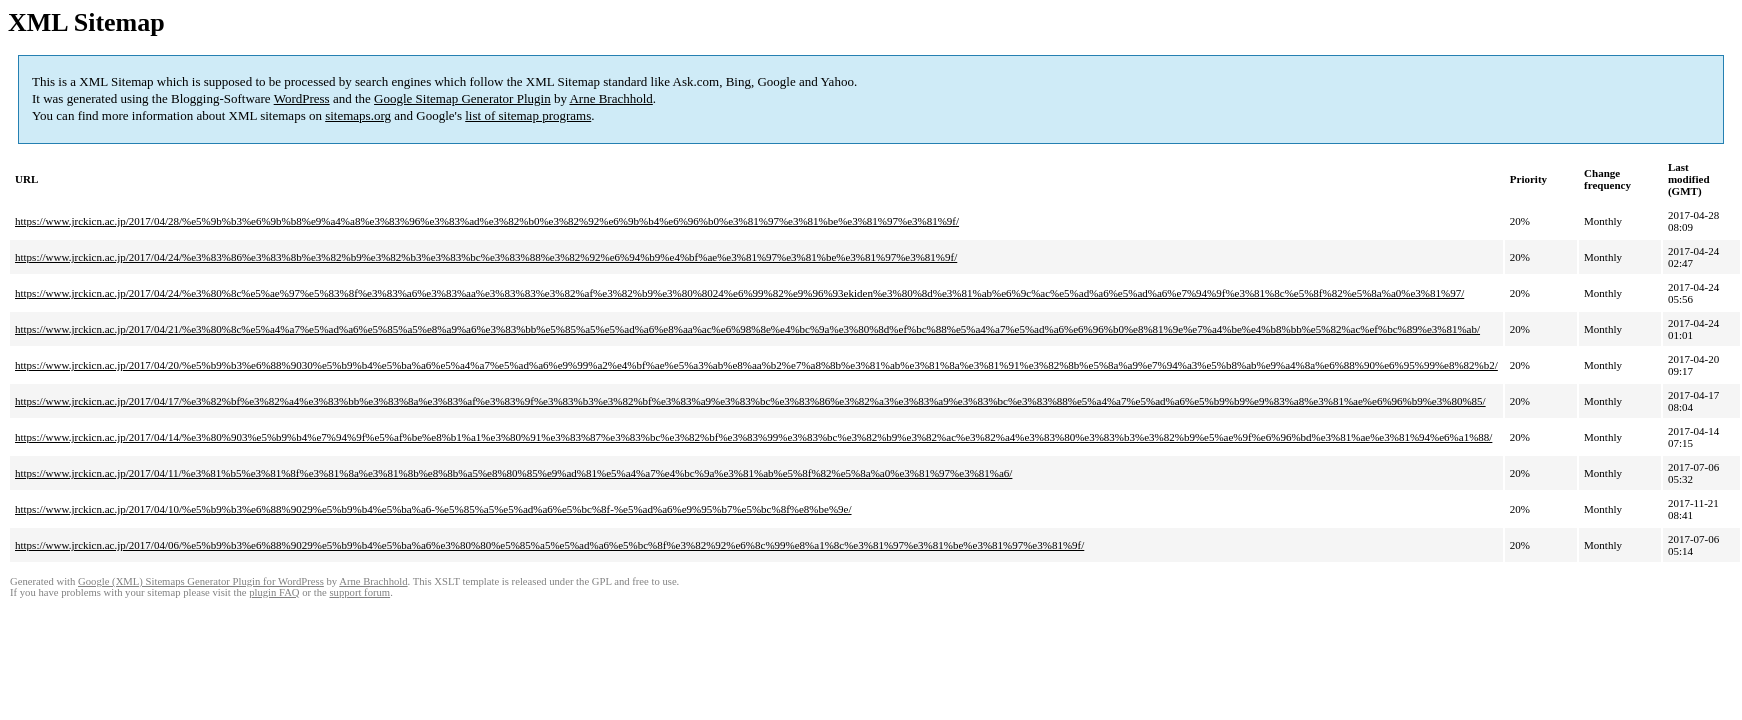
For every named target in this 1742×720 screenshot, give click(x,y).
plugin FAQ (274, 592)
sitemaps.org (358, 115)
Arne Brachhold (610, 98)
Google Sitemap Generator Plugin (462, 98)
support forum (359, 592)
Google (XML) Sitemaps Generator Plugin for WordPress (201, 581)
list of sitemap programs (528, 115)
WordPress (302, 98)
